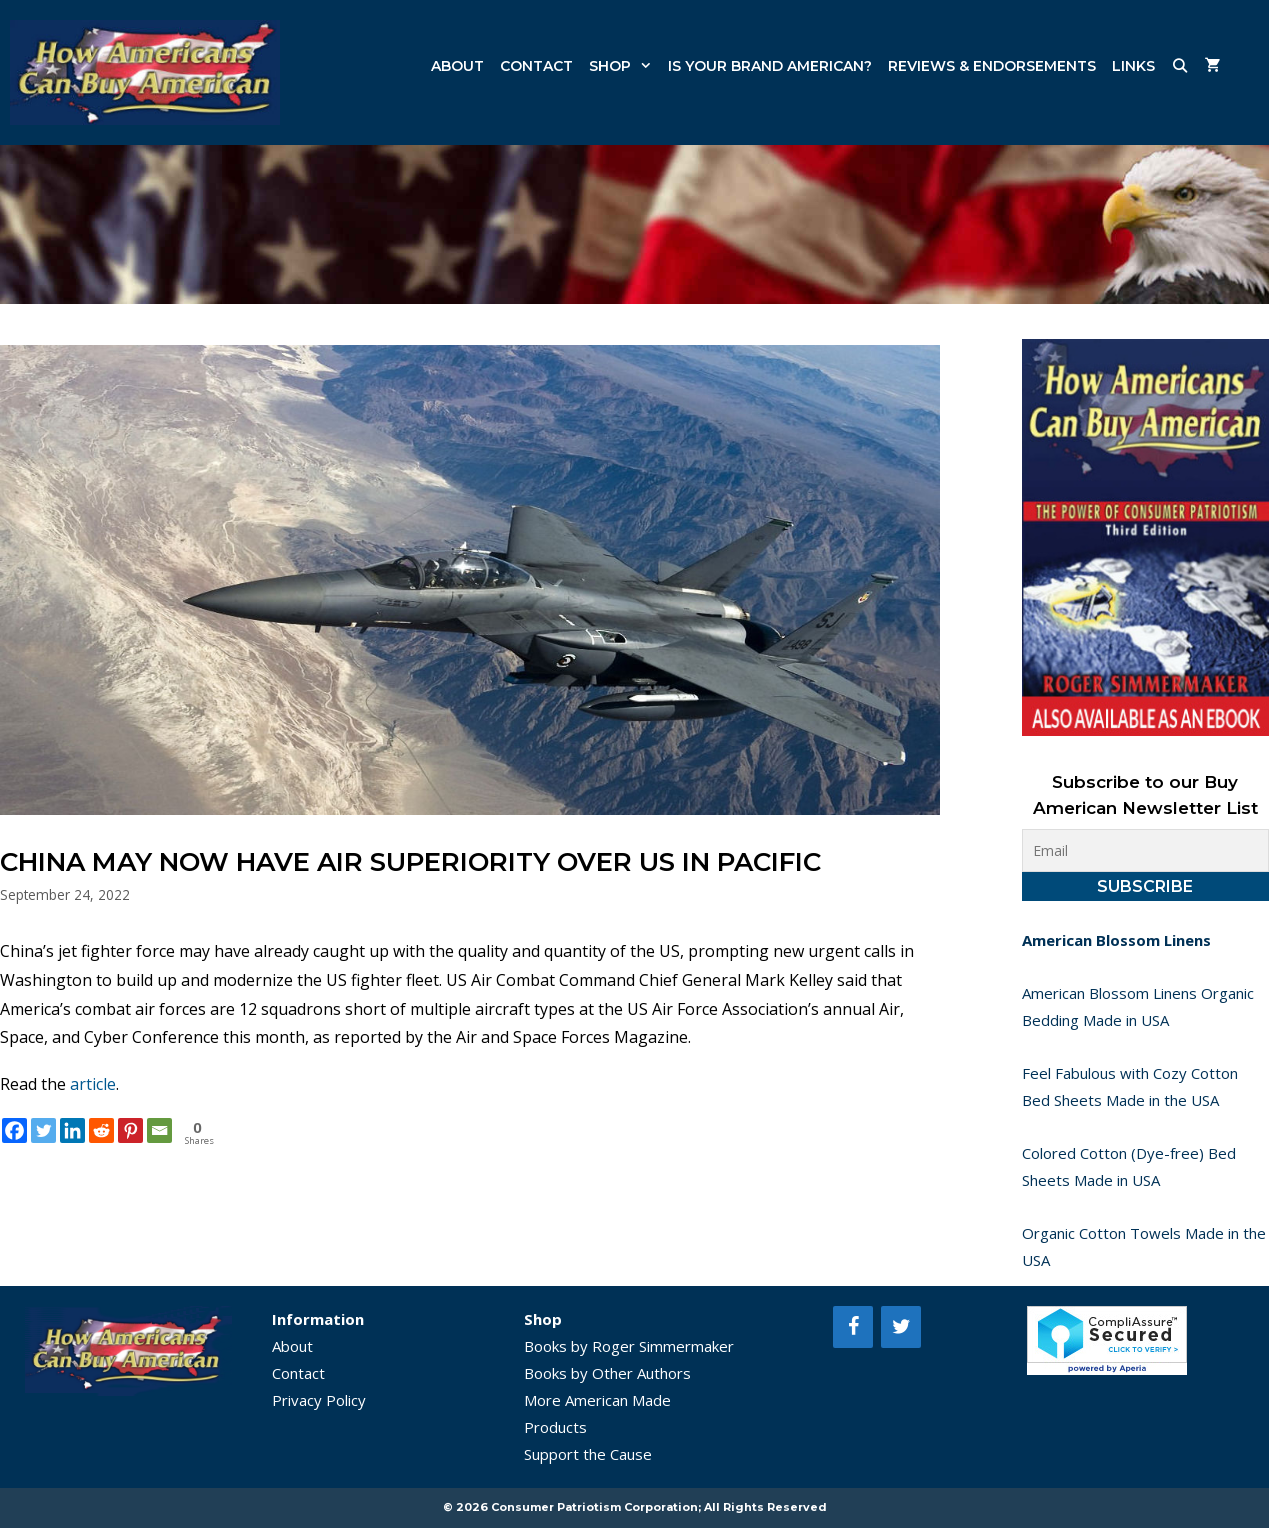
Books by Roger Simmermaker (629, 1346)
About (457, 66)
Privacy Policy (319, 1400)
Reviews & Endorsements (992, 66)
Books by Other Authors (607, 1373)
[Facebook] (14, 1130)
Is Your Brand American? (770, 66)
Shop (624, 66)
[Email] (159, 1130)
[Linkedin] (72, 1130)
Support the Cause (588, 1454)
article (93, 1084)
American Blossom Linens (1116, 940)
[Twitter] (43, 1130)
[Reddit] (101, 1130)
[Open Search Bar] (1180, 66)
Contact (536, 66)
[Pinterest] (130, 1130)
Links (1133, 66)
